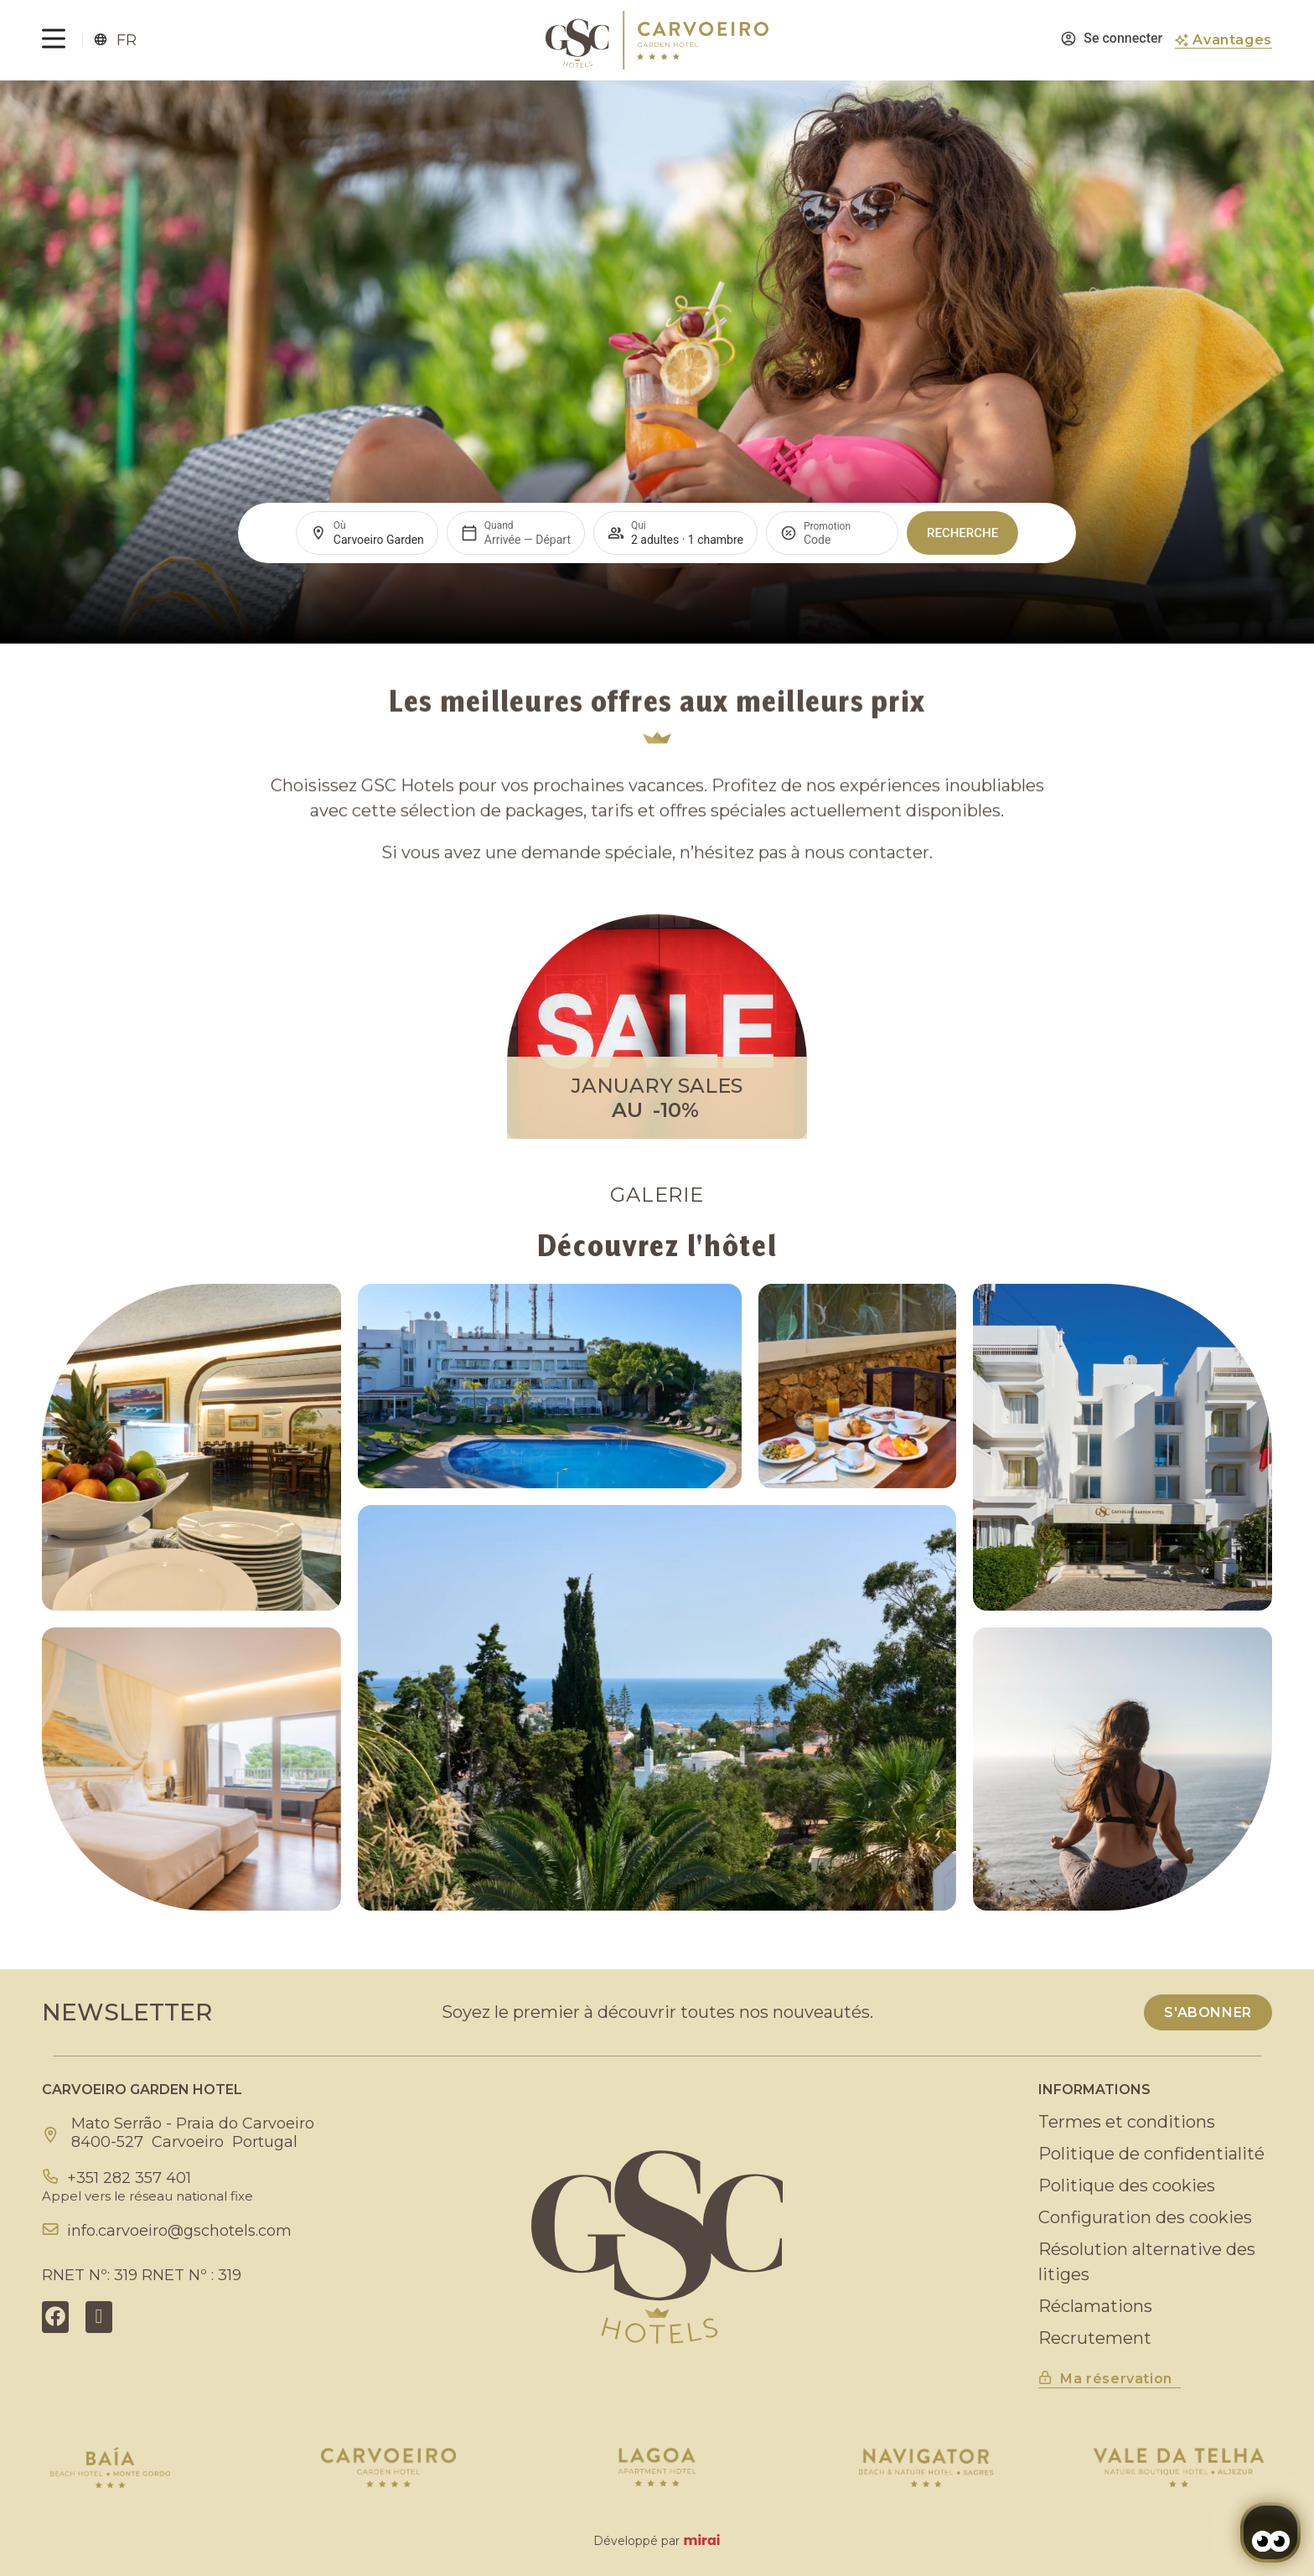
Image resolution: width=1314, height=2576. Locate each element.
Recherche (962, 533)
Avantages (1232, 40)
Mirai (701, 2540)
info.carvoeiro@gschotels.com (179, 2231)
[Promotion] (844, 539)
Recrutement (1094, 2338)
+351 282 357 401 (129, 2178)
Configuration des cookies (1145, 2217)
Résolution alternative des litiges (1146, 2261)
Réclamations (1095, 2306)
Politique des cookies (1126, 2185)
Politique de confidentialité (1151, 2154)
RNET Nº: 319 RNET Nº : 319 (141, 2275)
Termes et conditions (1126, 2122)
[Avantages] (1181, 40)
